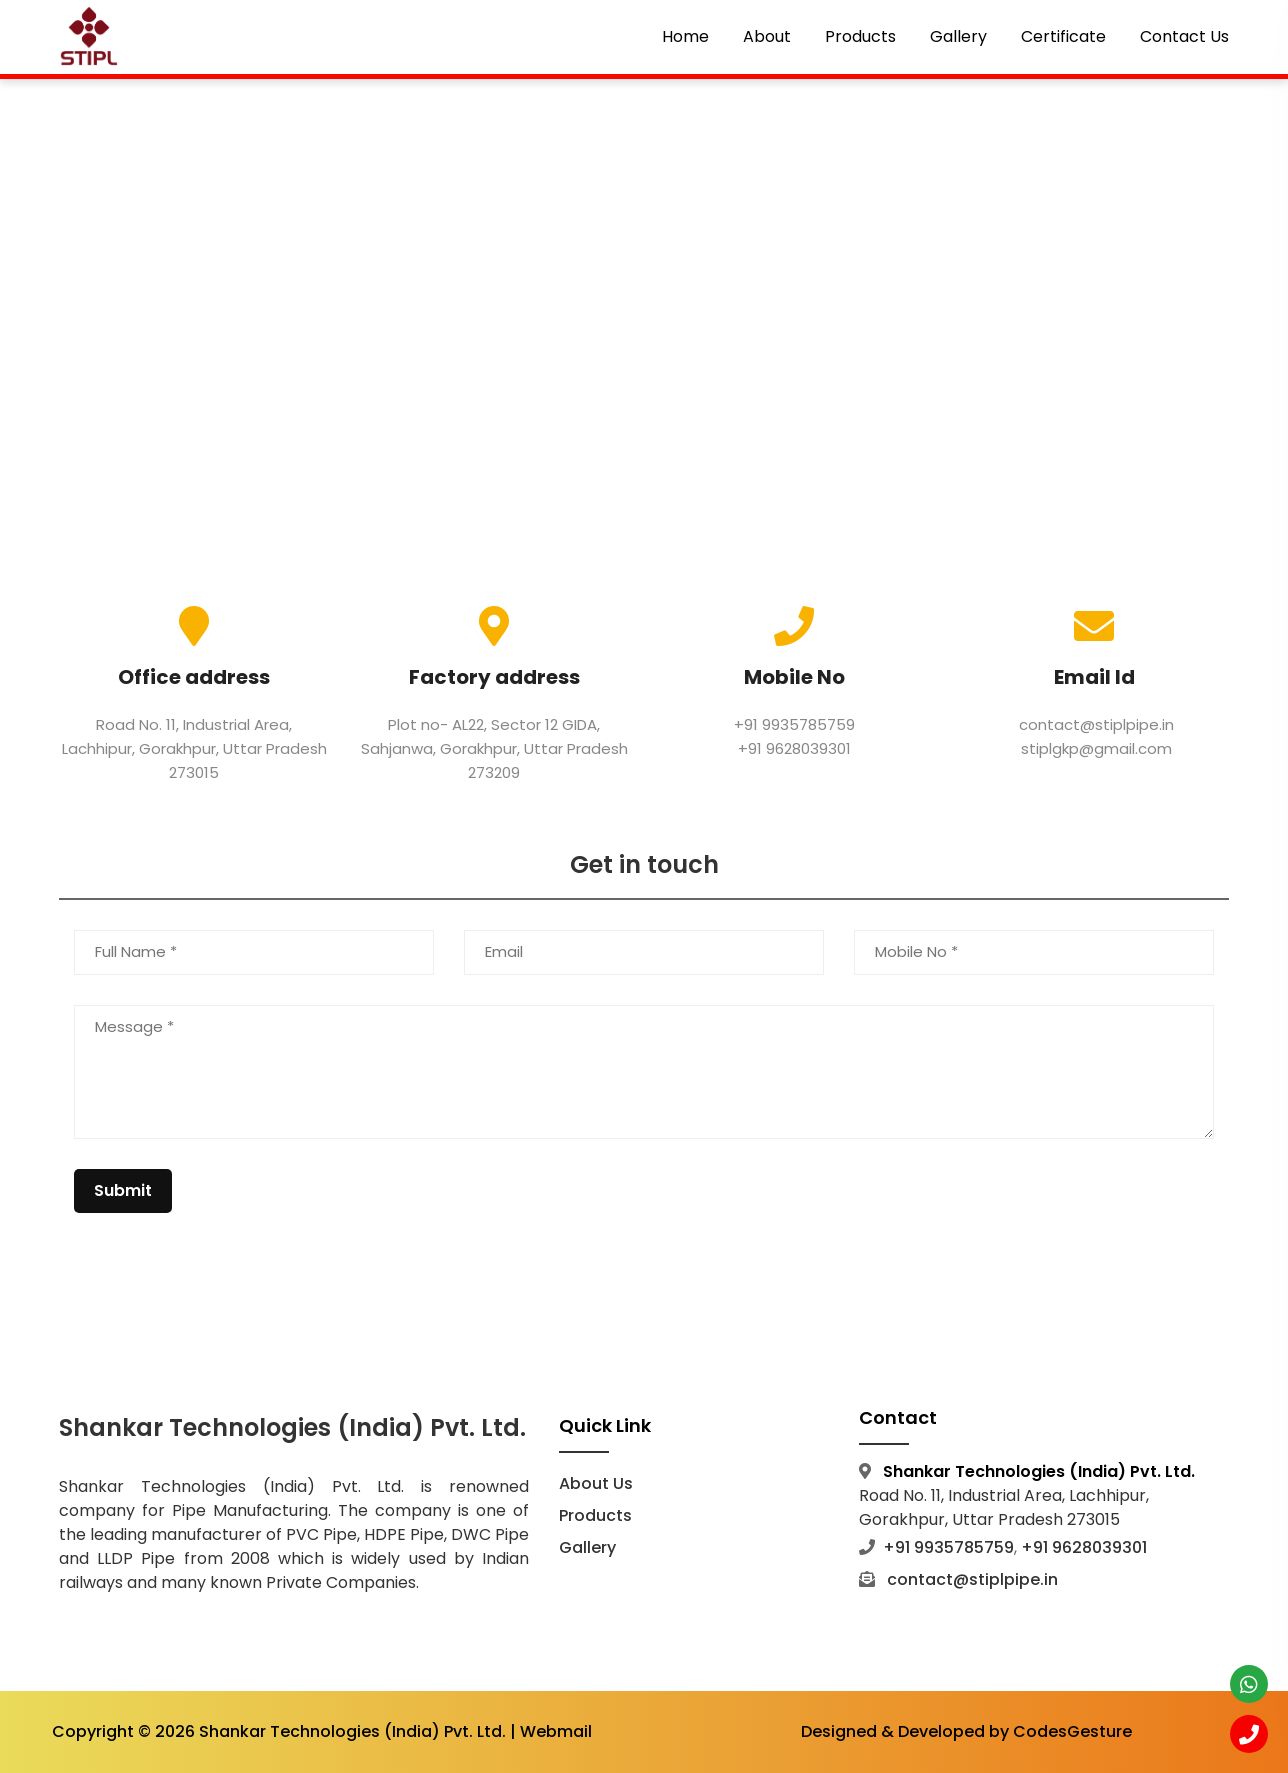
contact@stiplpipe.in (1094, 724)
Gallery (958, 36)
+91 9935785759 (794, 724)
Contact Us (1184, 36)
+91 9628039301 (794, 748)
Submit (123, 1190)
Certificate (1063, 36)
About (767, 36)
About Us (596, 1483)
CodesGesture (1072, 1732)
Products (860, 36)
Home (685, 36)
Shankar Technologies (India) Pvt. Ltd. (352, 1732)
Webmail (556, 1732)
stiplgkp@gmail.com (1094, 748)
